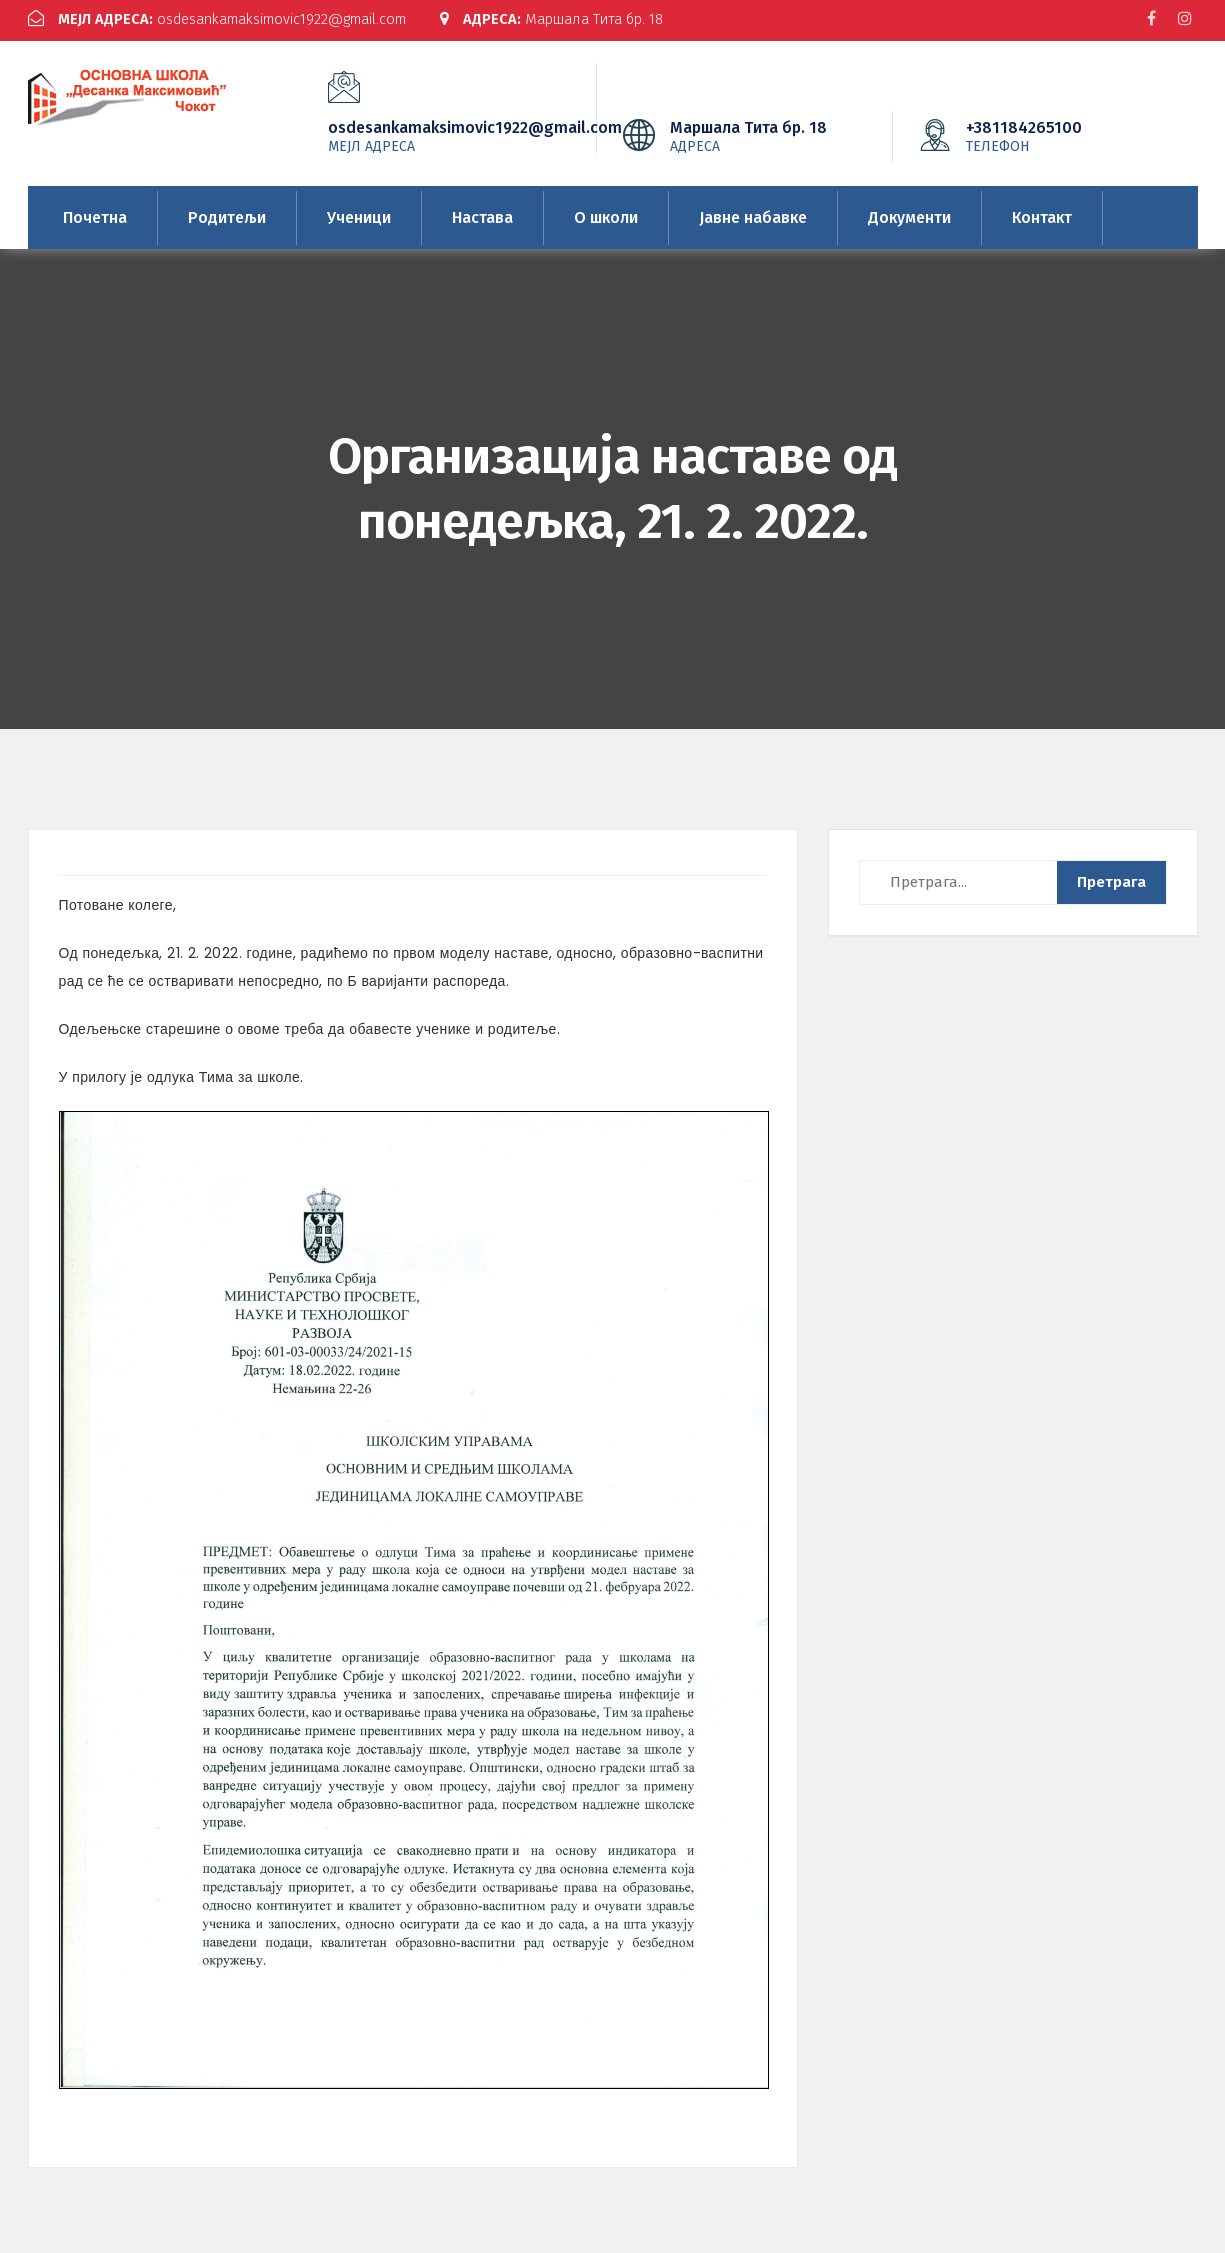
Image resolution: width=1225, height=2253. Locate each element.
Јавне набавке (753, 213)
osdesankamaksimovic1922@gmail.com (226, 19)
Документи (909, 213)
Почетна (95, 213)
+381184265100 (1054, 132)
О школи (606, 213)
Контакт (1042, 213)
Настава (482, 213)
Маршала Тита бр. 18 (576, 19)
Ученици (359, 213)
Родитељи (227, 213)
